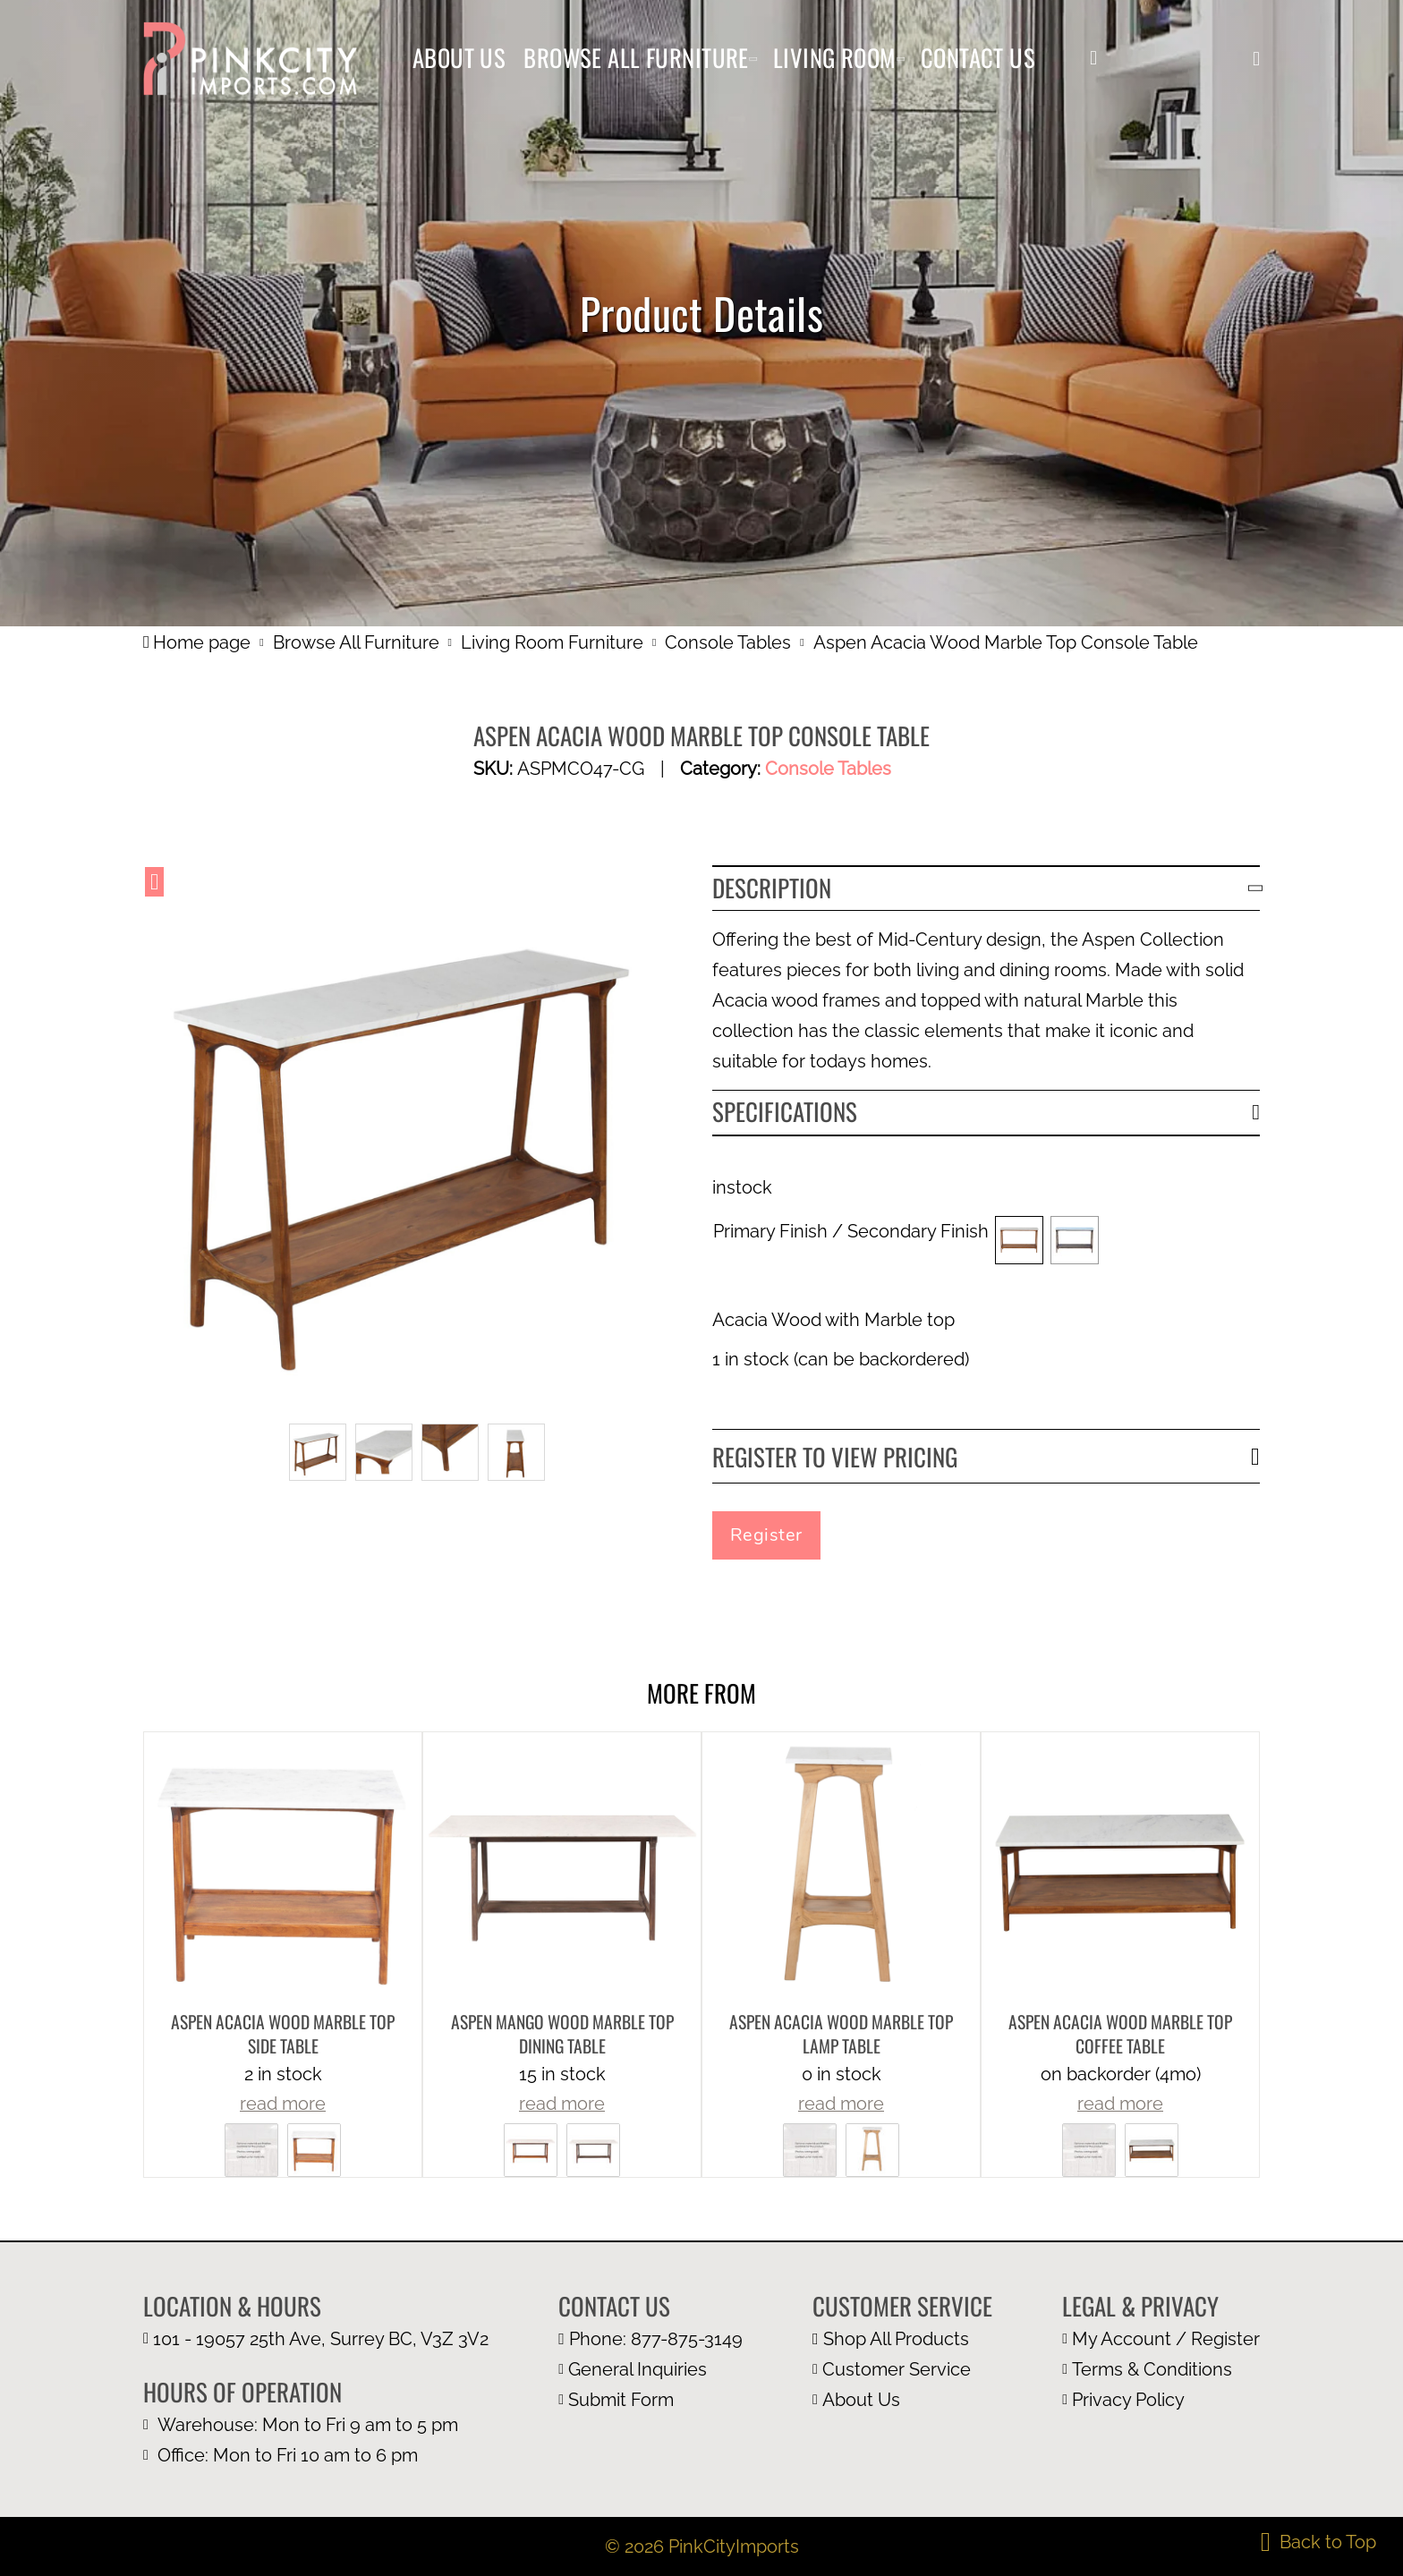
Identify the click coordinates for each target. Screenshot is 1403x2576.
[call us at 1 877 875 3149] (650, 2339)
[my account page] (1161, 2339)
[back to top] (1318, 2542)
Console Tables (728, 642)
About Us (459, 57)
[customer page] (902, 2369)
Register (766, 1535)
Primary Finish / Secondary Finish (851, 1231)
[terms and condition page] (1161, 2369)
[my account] (1093, 58)
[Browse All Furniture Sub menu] (753, 58)
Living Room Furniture (552, 642)
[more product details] (282, 1869)
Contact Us (978, 57)
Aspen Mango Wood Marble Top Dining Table (562, 2034)
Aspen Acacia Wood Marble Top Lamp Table (841, 2034)
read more (283, 2104)
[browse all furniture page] (902, 2339)
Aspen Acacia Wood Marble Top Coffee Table (1120, 2034)
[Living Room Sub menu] (900, 58)
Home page (197, 642)
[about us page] (902, 2400)
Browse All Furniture (636, 57)
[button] (1256, 59)
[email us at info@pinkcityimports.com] (650, 2369)
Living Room (835, 57)
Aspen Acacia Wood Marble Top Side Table (283, 2034)
